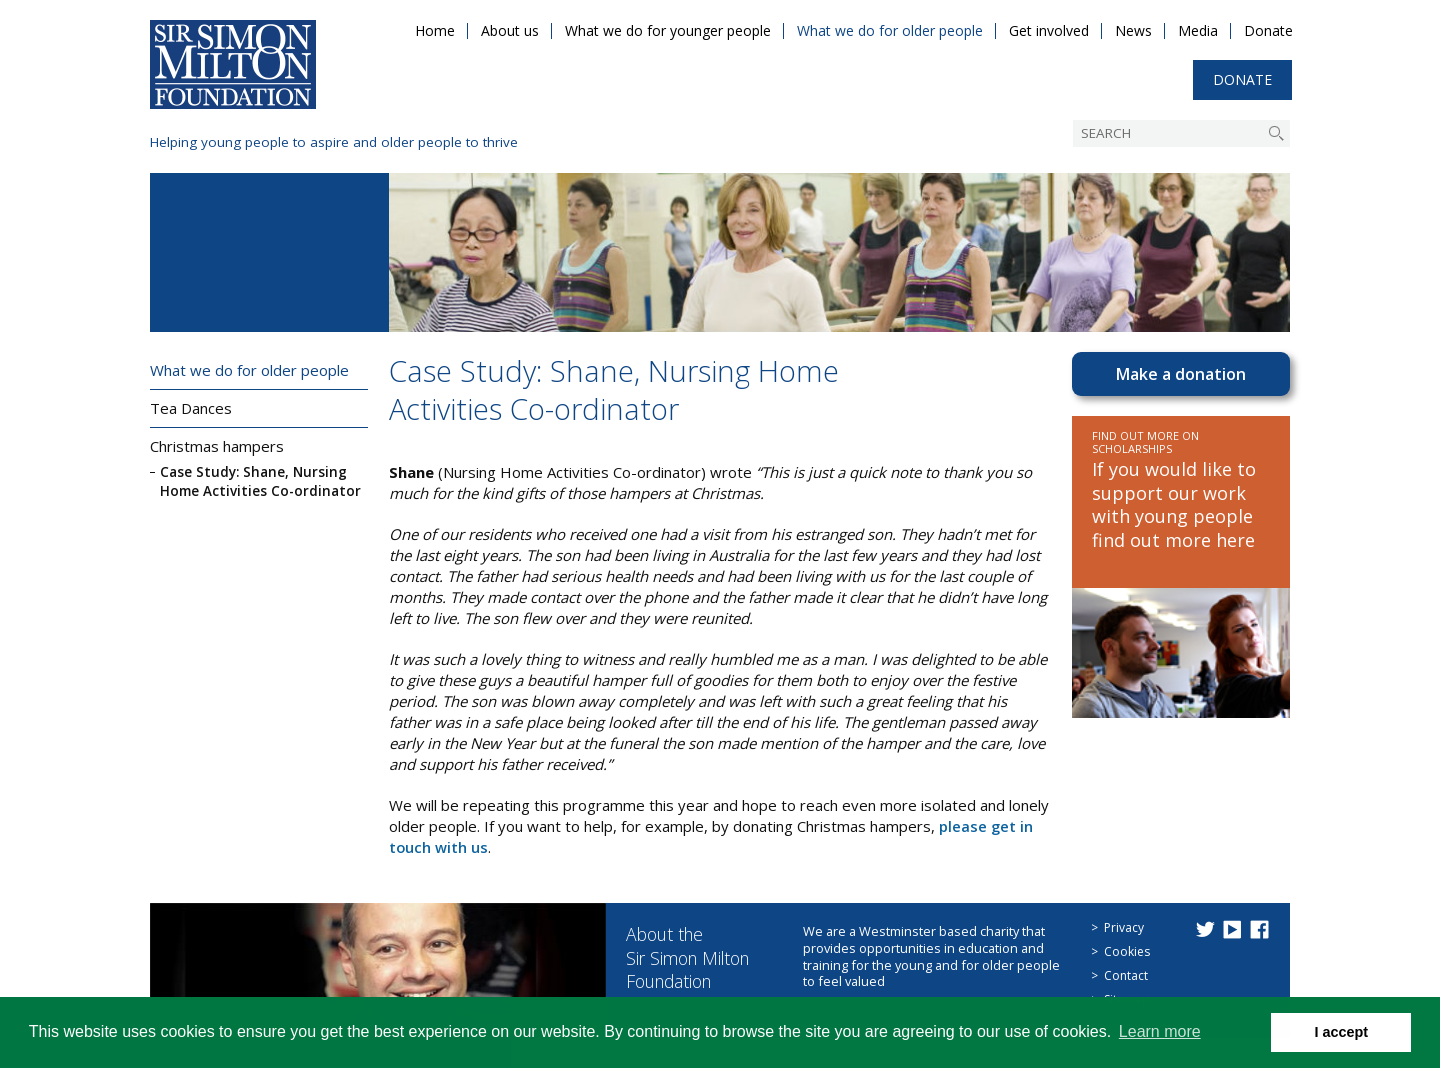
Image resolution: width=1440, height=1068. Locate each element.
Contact (1126, 975)
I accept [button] (1341, 1032)
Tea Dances (191, 408)
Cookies (1127, 951)
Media (1198, 30)
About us (510, 30)
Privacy (1124, 927)
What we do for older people (890, 30)
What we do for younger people (668, 30)
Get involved (1049, 30)
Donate (1268, 30)
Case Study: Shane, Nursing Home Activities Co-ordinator (260, 481)
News (1133, 30)
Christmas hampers (217, 446)
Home (435, 30)
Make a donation (1181, 374)
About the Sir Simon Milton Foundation (692, 957)
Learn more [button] (1160, 1031)
